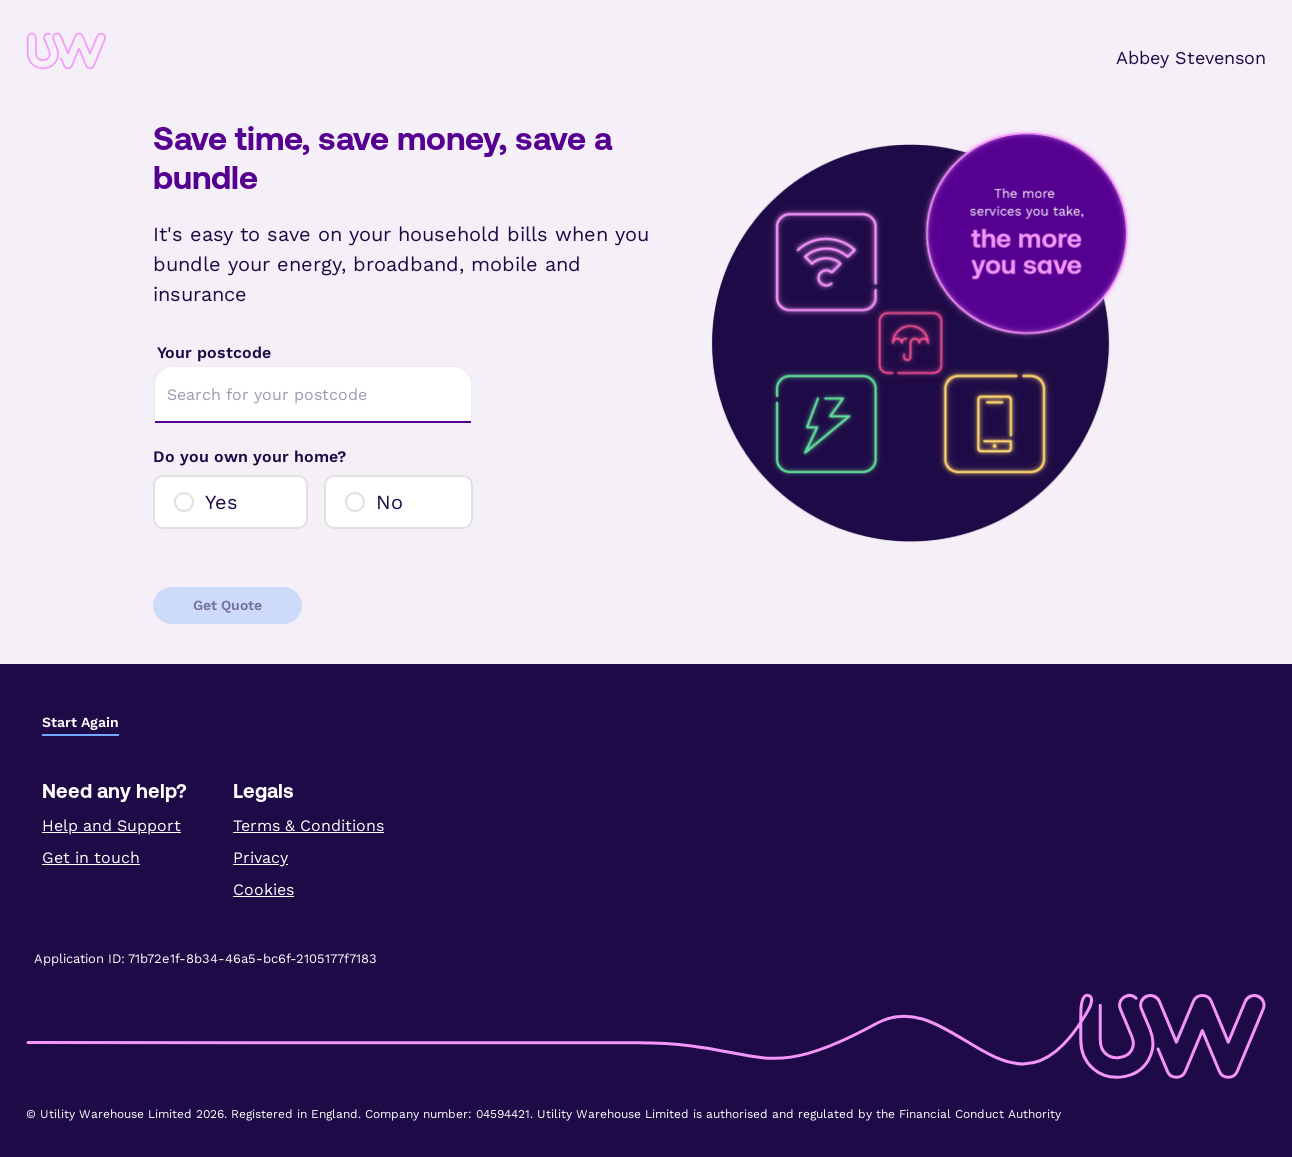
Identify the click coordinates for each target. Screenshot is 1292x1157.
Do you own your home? (249, 456)
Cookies (263, 889)
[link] (128, 51)
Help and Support (111, 825)
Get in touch (91, 857)
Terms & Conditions (308, 825)
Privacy (260, 857)
